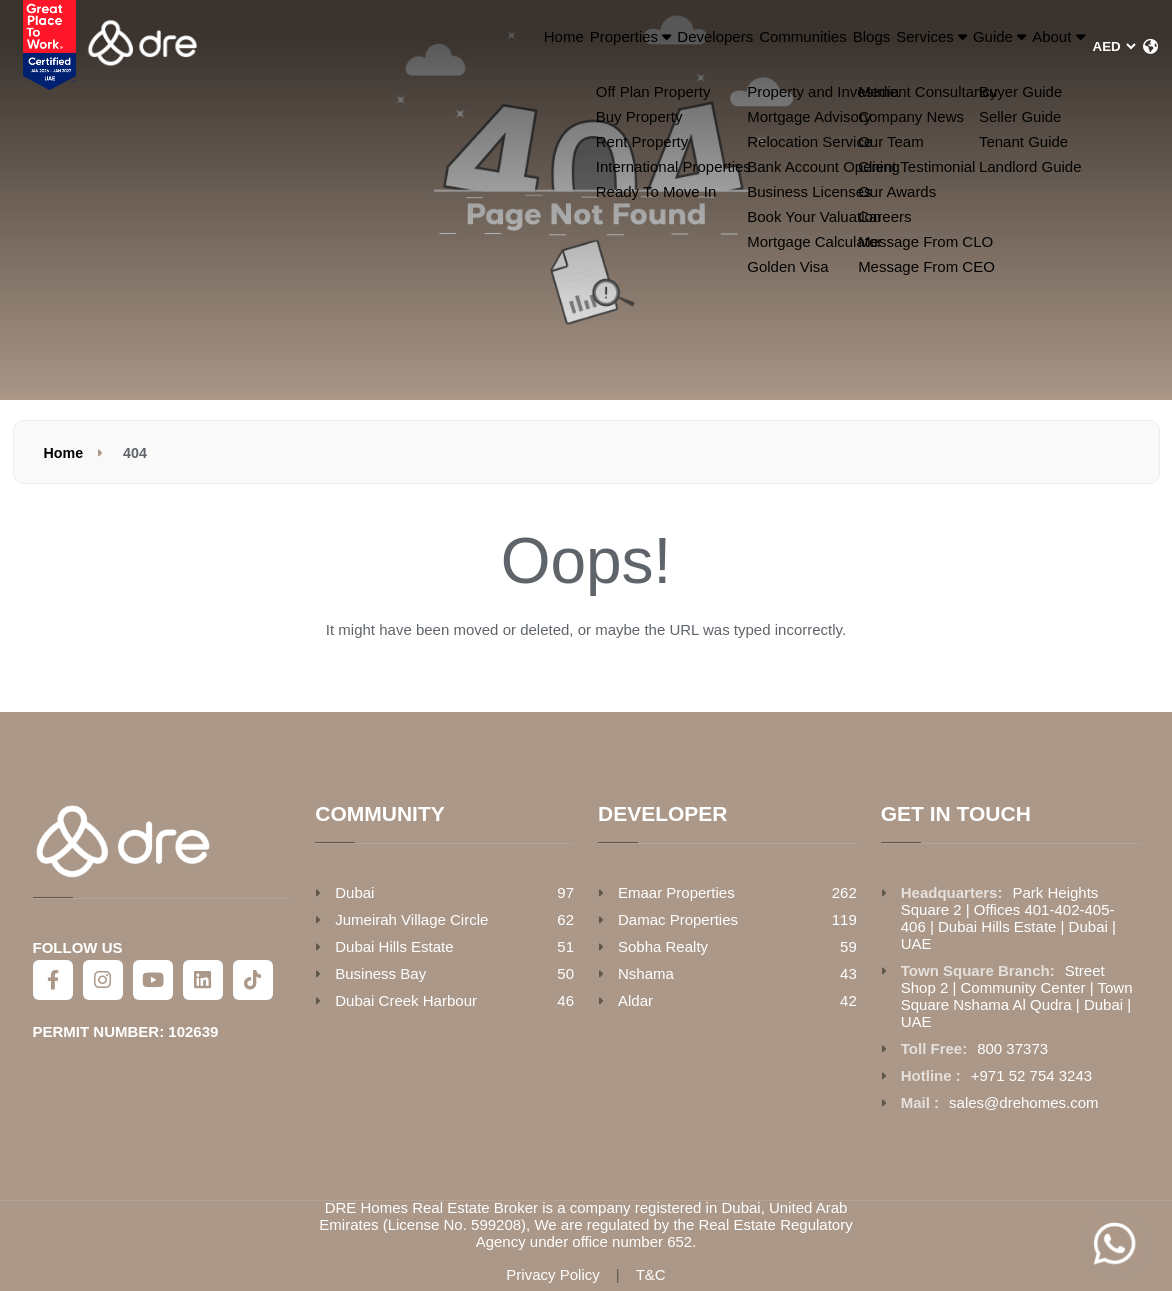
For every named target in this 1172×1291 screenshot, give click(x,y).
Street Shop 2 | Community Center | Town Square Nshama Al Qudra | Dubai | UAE (1017, 996)
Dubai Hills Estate (394, 946)
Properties (428, 46)
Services (842, 46)
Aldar (635, 1000)
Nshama (646, 973)
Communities (658, 46)
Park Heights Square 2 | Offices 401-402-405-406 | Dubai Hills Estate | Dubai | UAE (1008, 918)
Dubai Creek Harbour (406, 1000)
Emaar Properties (676, 892)
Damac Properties (678, 919)
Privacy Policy (552, 1274)
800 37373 (1012, 1048)
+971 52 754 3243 (1031, 1075)
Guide (946, 46)
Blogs (753, 46)
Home (332, 46)
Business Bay (380, 973)
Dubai (354, 892)
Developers (544, 46)
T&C (651, 1274)
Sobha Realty (663, 946)
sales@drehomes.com (1023, 1102)
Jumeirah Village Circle (411, 919)
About (1040, 46)
